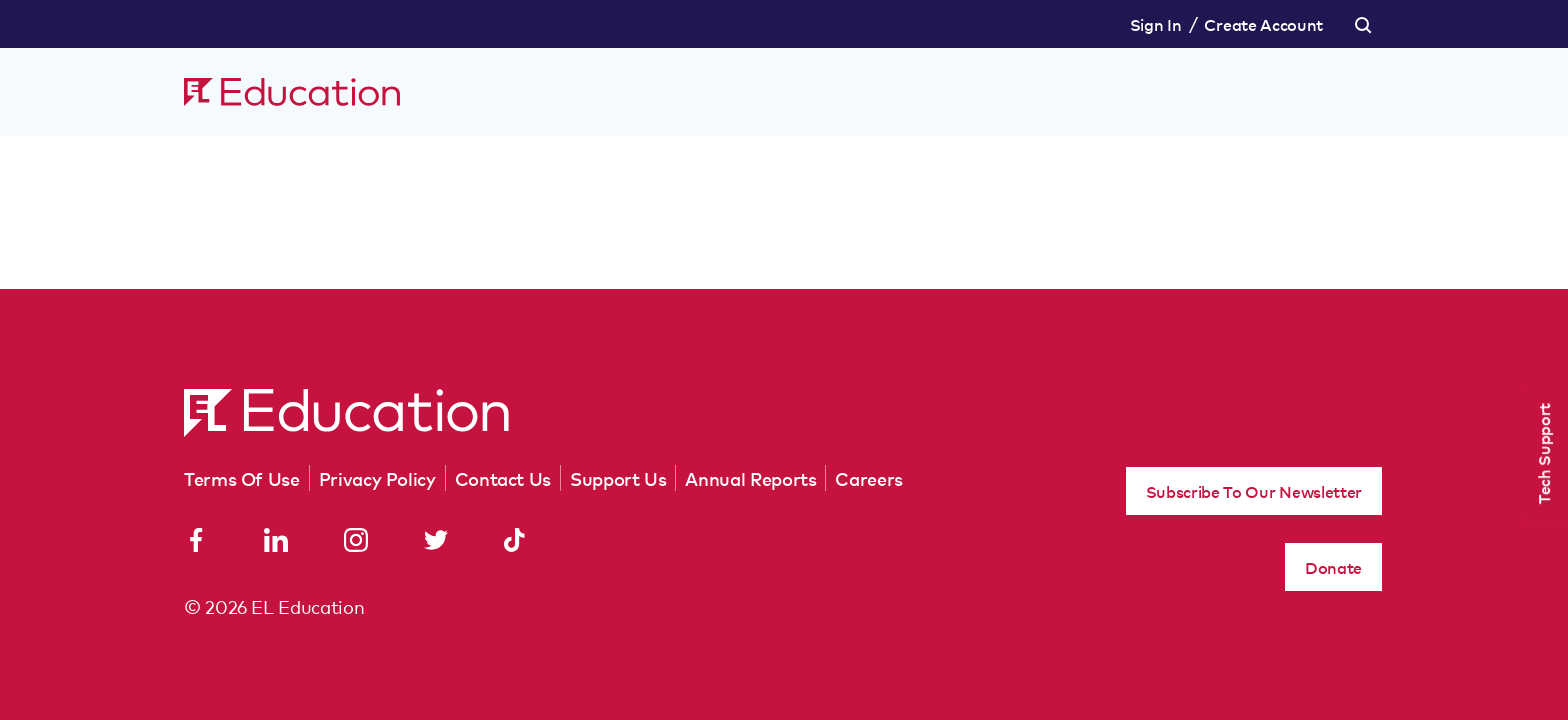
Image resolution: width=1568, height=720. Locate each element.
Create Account (1263, 24)
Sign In (1156, 24)
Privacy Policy (377, 478)
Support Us (618, 478)
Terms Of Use (242, 478)
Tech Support (1543, 453)
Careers (868, 478)
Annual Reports (750, 478)
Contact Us (503, 478)
